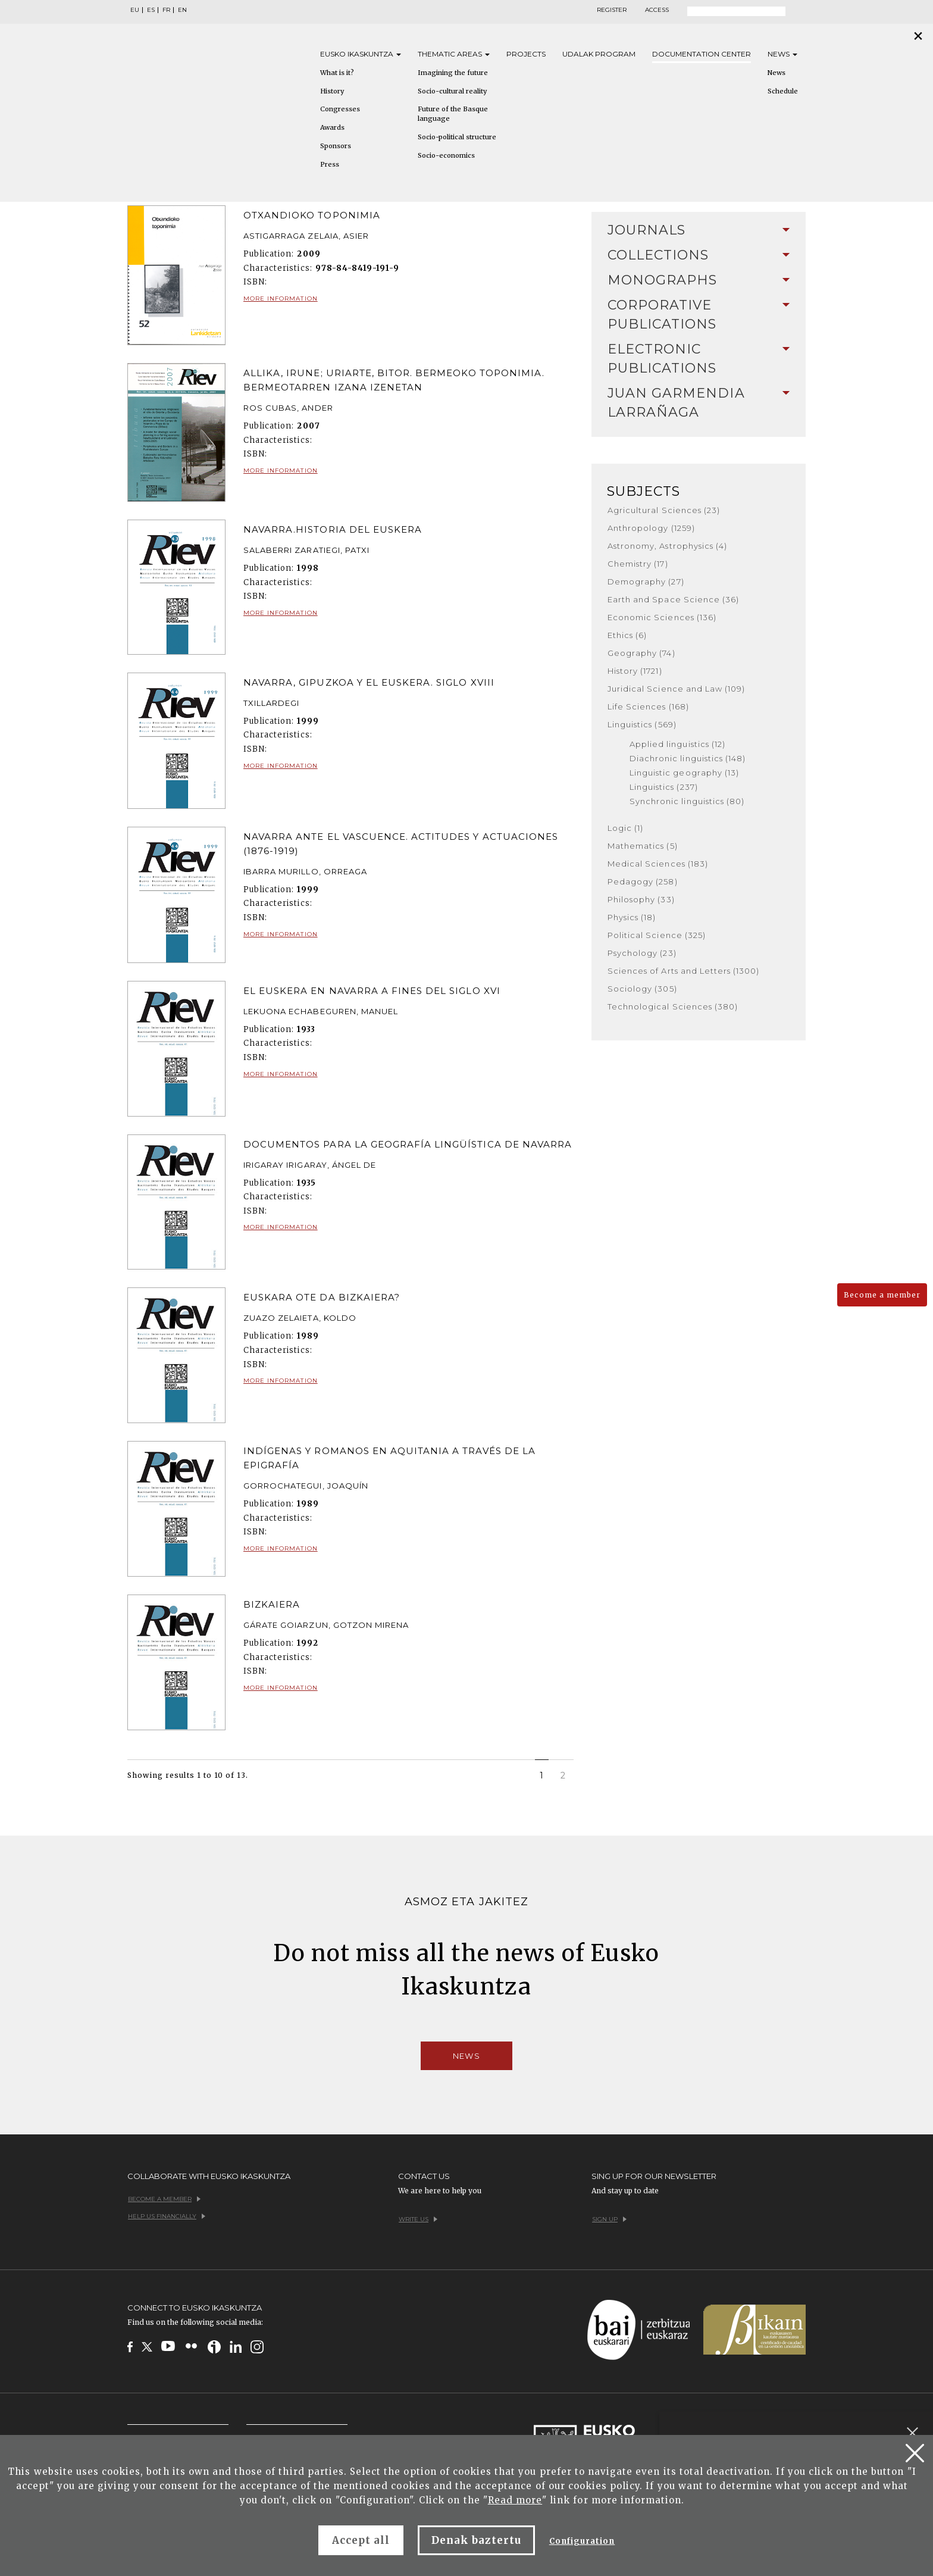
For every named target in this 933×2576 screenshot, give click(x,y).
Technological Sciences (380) (673, 1006)
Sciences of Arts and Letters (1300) (683, 971)
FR (166, 10)
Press (329, 164)
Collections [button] (699, 255)
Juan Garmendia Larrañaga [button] (699, 402)
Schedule (783, 91)
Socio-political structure (457, 137)
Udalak (598, 53)
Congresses (340, 109)
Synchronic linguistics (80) (687, 801)
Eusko (360, 53)
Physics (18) (632, 917)
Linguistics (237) (664, 787)
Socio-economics (446, 155)
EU (134, 10)
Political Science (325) (657, 935)
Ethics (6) (627, 635)
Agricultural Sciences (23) (664, 510)
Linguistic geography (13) (684, 772)
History (332, 91)
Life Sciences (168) (648, 706)
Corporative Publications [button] (699, 314)
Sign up (609, 2219)
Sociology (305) (642, 988)
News (782, 53)
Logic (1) (625, 828)
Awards (332, 127)
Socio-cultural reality (452, 91)
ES (151, 10)
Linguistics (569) (642, 724)
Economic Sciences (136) (662, 617)
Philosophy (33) (641, 899)
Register (612, 10)
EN (182, 10)
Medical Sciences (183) (658, 863)
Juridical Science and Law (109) (676, 688)
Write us (418, 2219)
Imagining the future (453, 72)
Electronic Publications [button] (699, 358)
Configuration (582, 2541)
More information (280, 298)
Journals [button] (699, 230)
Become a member (882, 1294)
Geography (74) (641, 653)
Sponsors (335, 146)
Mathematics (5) (643, 846)
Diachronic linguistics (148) (688, 758)
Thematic (454, 53)
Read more (515, 2500)
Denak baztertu (476, 2540)
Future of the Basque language (453, 114)
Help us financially (166, 2216)
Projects (526, 53)
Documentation (701, 53)
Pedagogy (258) (643, 881)
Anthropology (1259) (651, 528)
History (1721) (635, 671)
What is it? (337, 72)
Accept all (361, 2540)
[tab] (698, 230)
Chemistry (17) (638, 563)
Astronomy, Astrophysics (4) (667, 546)
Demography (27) (646, 581)
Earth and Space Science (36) (673, 599)
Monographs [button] (699, 280)
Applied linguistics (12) (677, 744)
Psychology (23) (642, 953)
